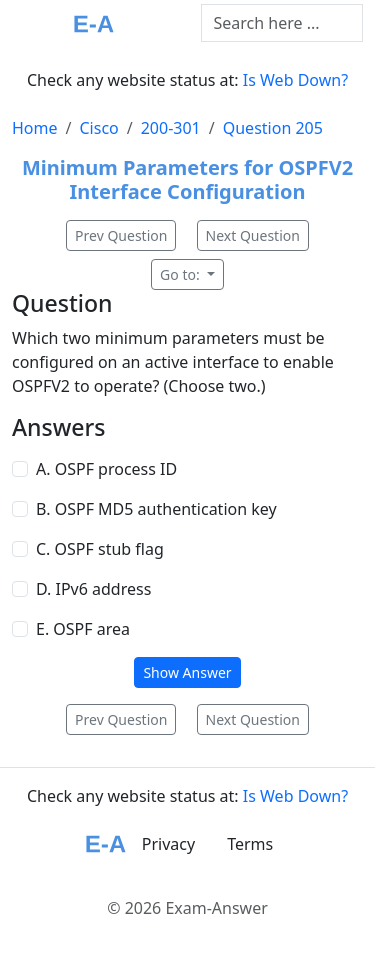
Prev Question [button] (121, 235)
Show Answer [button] (187, 672)
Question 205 (273, 128)
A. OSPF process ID (106, 469)
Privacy (168, 844)
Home (35, 128)
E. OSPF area (83, 629)
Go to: (181, 274)
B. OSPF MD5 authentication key (156, 509)
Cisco (98, 128)
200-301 (171, 128)
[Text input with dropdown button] (282, 23)
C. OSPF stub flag (100, 549)
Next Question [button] (253, 235)
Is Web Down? (295, 80)
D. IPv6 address (93, 589)
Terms (250, 844)
